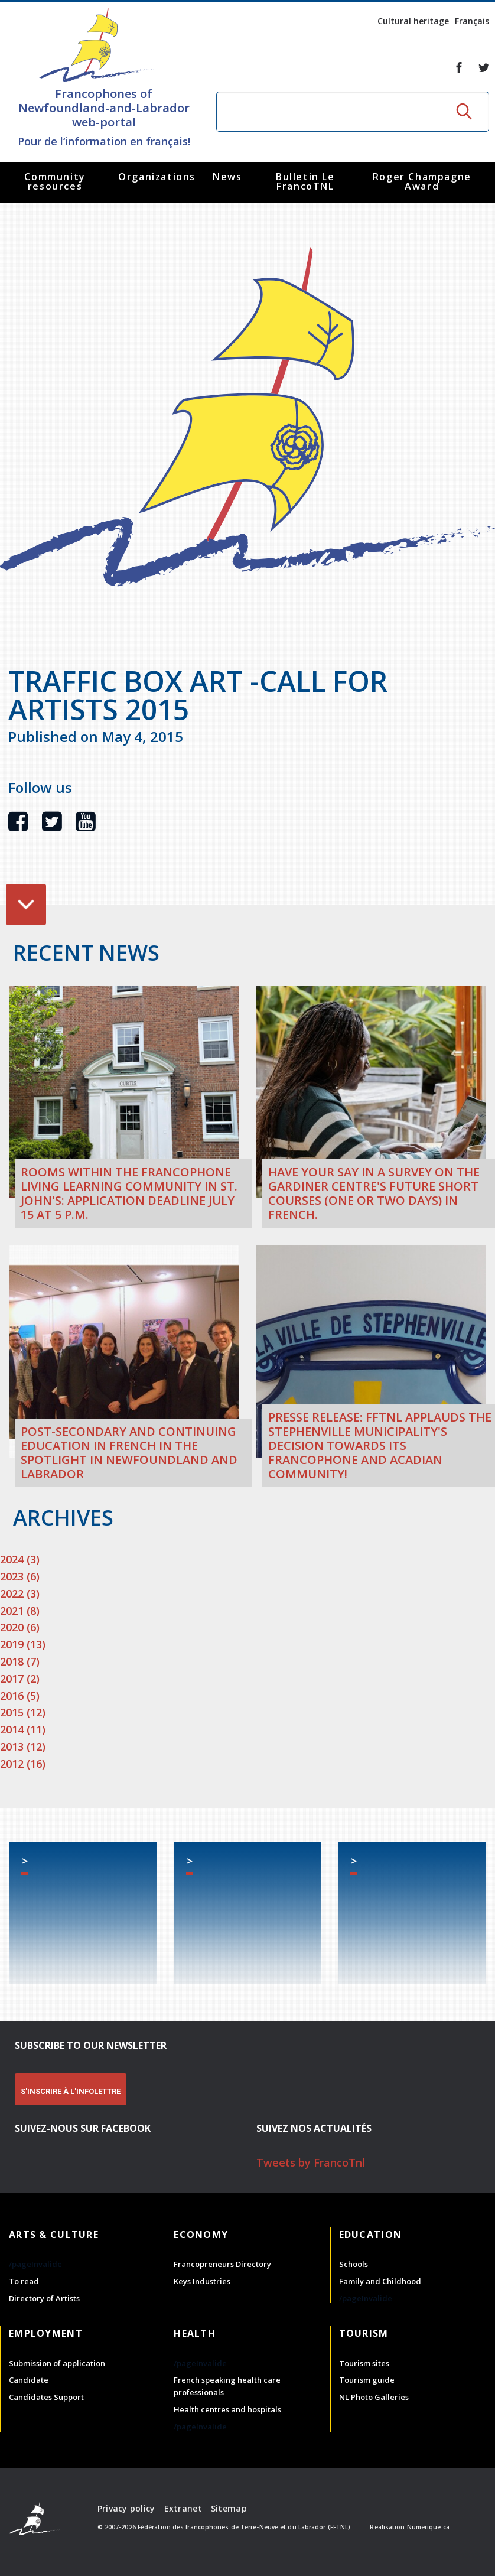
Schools (353, 2264)
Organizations (157, 176)
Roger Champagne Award (422, 181)
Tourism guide (367, 2380)
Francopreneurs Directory (222, 2264)
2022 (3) (20, 1593)
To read (24, 2281)
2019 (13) (22, 1644)
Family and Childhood (380, 2281)
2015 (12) (22, 1712)
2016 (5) (20, 1696)
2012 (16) (22, 1764)
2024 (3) (20, 1559)
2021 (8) (20, 1611)
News (227, 176)
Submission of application (57, 2363)
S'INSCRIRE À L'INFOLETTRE (71, 2091)
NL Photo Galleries (374, 2397)
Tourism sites (364, 2363)
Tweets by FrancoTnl (310, 2162)
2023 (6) (20, 1576)
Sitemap (229, 2508)
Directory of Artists (44, 2298)
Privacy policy (126, 2508)
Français (472, 21)
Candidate (28, 2380)
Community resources (54, 181)
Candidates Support (46, 2397)
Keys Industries (202, 2281)
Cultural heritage (413, 21)
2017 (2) (20, 1678)
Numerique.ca (428, 2527)
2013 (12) (22, 1746)
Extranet (183, 2508)
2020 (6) (20, 1627)
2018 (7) (20, 1661)
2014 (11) (22, 1729)
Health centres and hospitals (227, 2409)
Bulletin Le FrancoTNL (305, 181)
